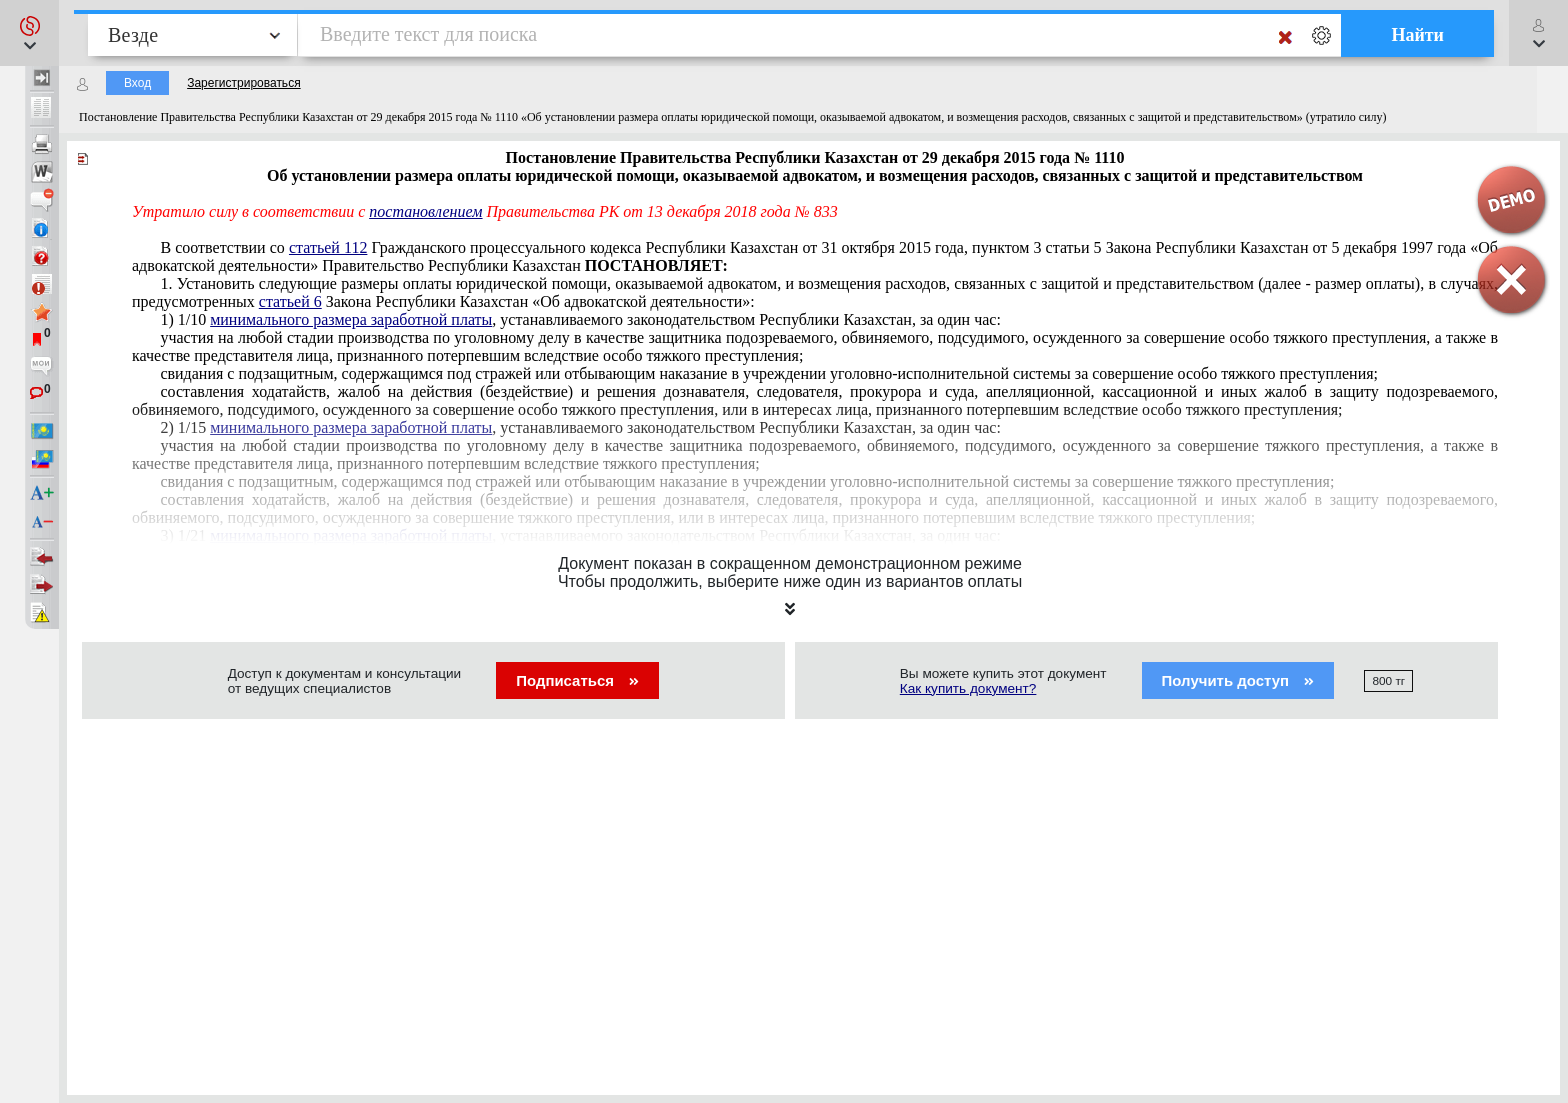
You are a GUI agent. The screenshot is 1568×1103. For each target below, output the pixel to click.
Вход (137, 83)
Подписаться (577, 680)
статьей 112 (328, 247)
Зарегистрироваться (243, 83)
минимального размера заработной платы (351, 319)
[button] (29, 33)
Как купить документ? (968, 688)
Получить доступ (1238, 680)
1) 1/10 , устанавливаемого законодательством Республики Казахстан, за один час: (580, 319)
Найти (1417, 35)
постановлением (425, 211)
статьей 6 (290, 301)
